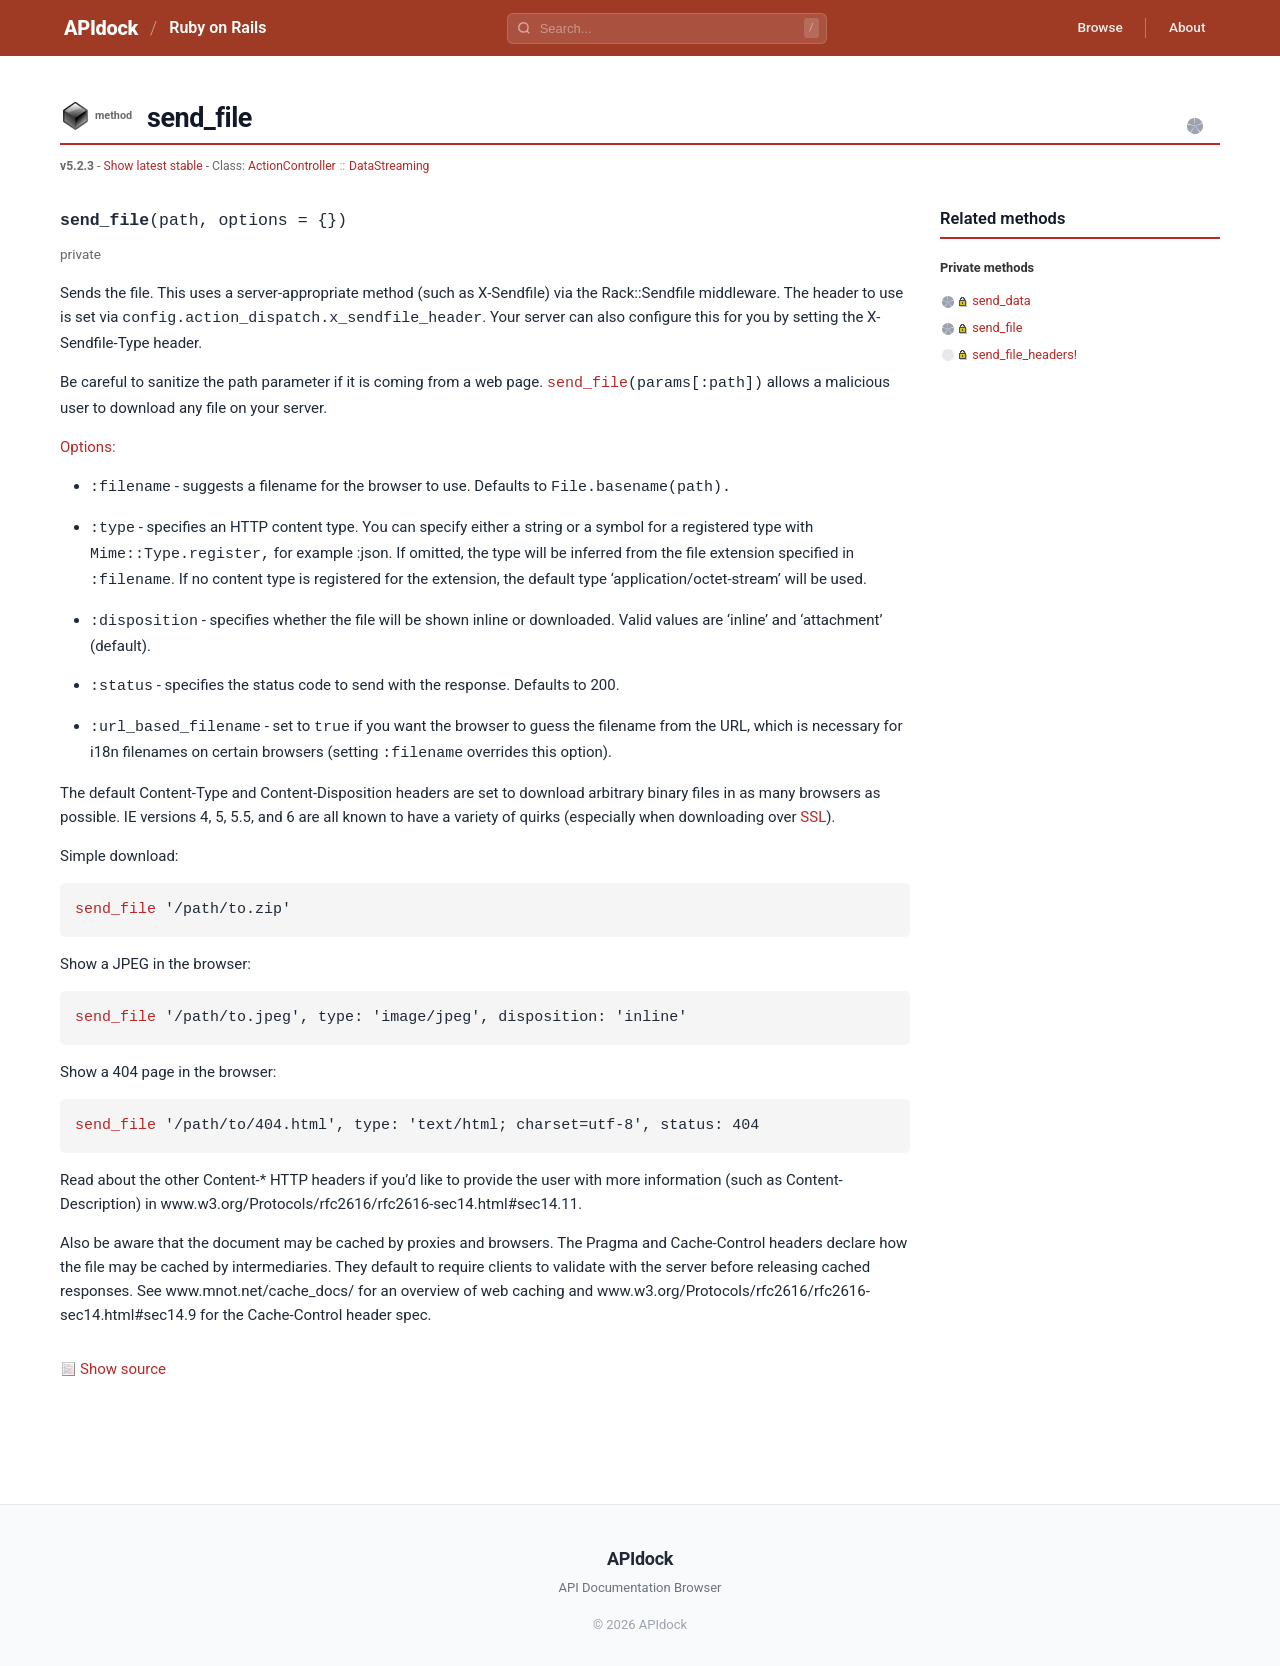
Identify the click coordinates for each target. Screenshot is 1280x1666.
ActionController (292, 166)
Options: (88, 445)
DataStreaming (389, 166)
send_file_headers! (1024, 354)
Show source (123, 1359)
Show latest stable (154, 166)
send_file (587, 381)
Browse (1094, 28)
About (1185, 28)
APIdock (101, 28)
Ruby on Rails (217, 27)
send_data (1001, 300)
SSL (813, 807)
